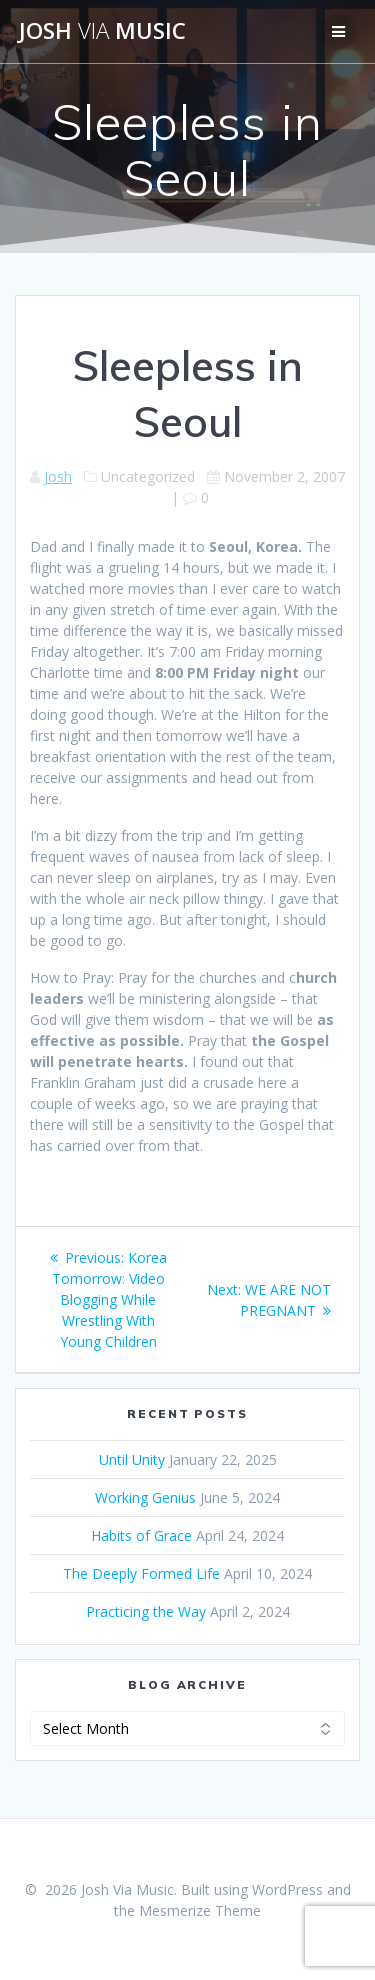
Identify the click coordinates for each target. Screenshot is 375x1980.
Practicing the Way (146, 1611)
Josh (58, 476)
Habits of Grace (141, 1535)
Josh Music (102, 31)
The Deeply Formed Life (141, 1573)
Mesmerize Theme (200, 1910)
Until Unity (132, 1459)
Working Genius (145, 1497)
